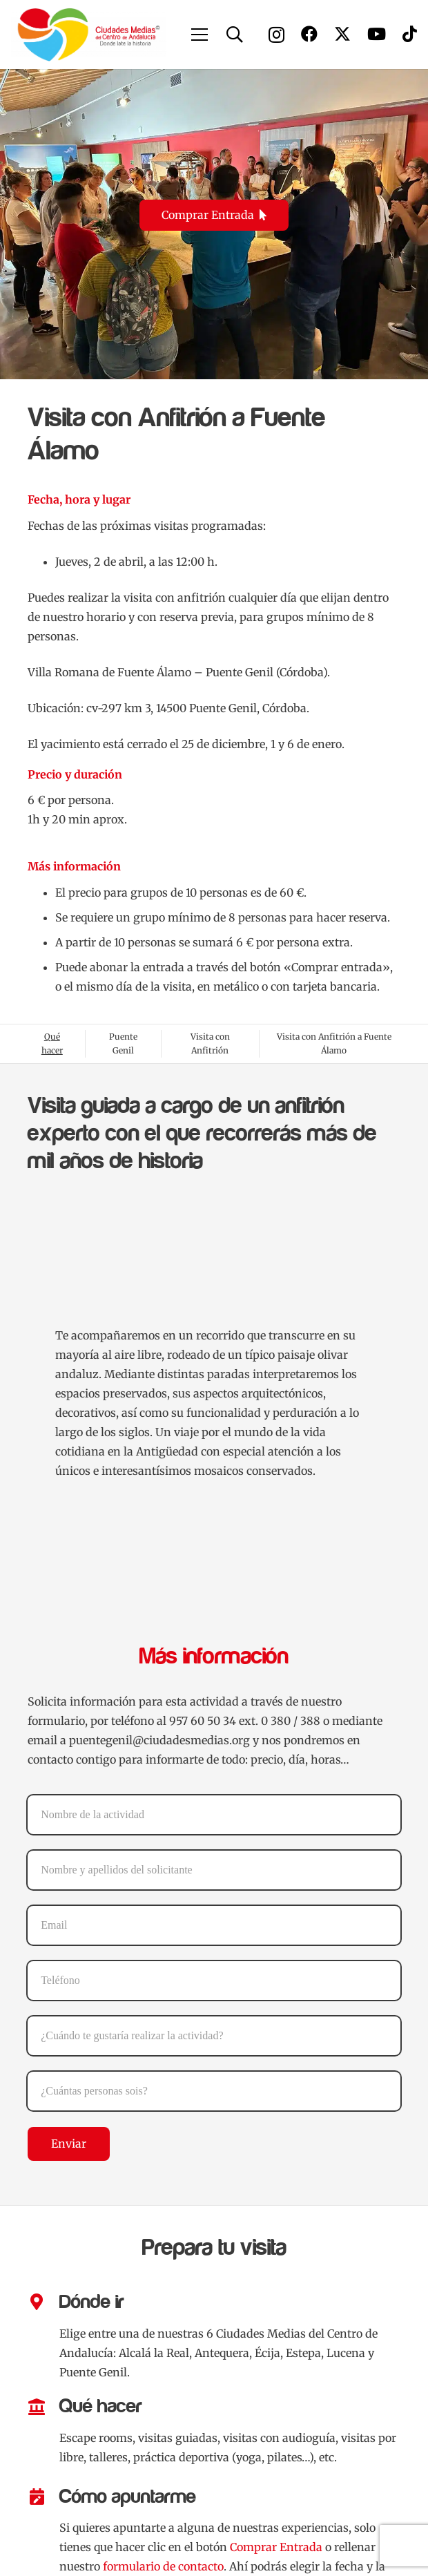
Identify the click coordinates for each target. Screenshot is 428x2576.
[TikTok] (409, 34)
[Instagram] (276, 35)
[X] (342, 34)
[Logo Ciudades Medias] (88, 34)
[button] (199, 34)
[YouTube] (376, 34)
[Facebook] (309, 34)
